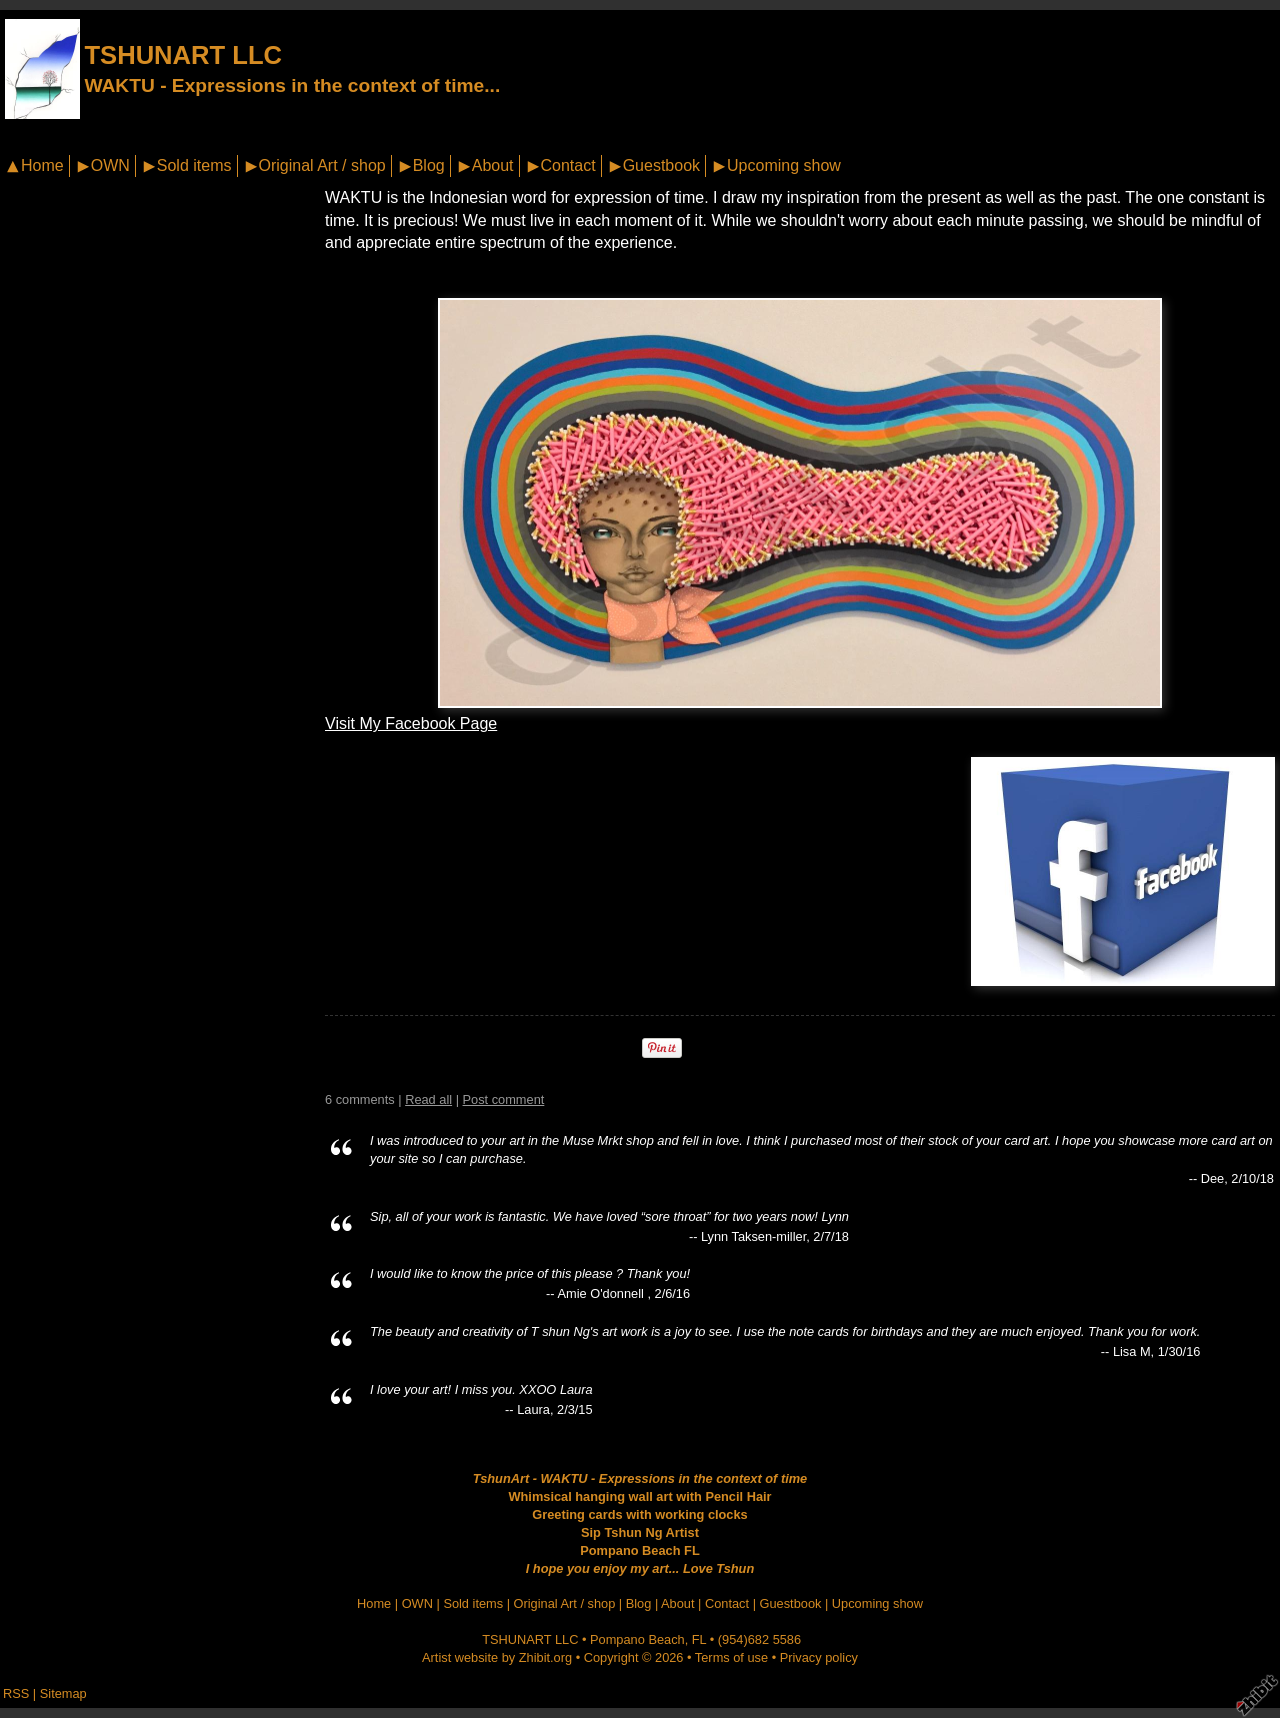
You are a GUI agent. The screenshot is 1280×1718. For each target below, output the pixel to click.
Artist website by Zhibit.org (497, 1657)
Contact (568, 165)
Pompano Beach (637, 1639)
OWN (110, 165)
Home (42, 165)
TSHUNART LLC (183, 55)
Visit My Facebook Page (411, 723)
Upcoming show (784, 165)
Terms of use (731, 1657)
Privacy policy (819, 1657)
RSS (16, 1693)
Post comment (504, 1099)
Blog (429, 165)
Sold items (194, 165)
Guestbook (661, 165)
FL (699, 1639)
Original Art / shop (322, 165)
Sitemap (63, 1693)
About (493, 165)
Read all (428, 1099)
